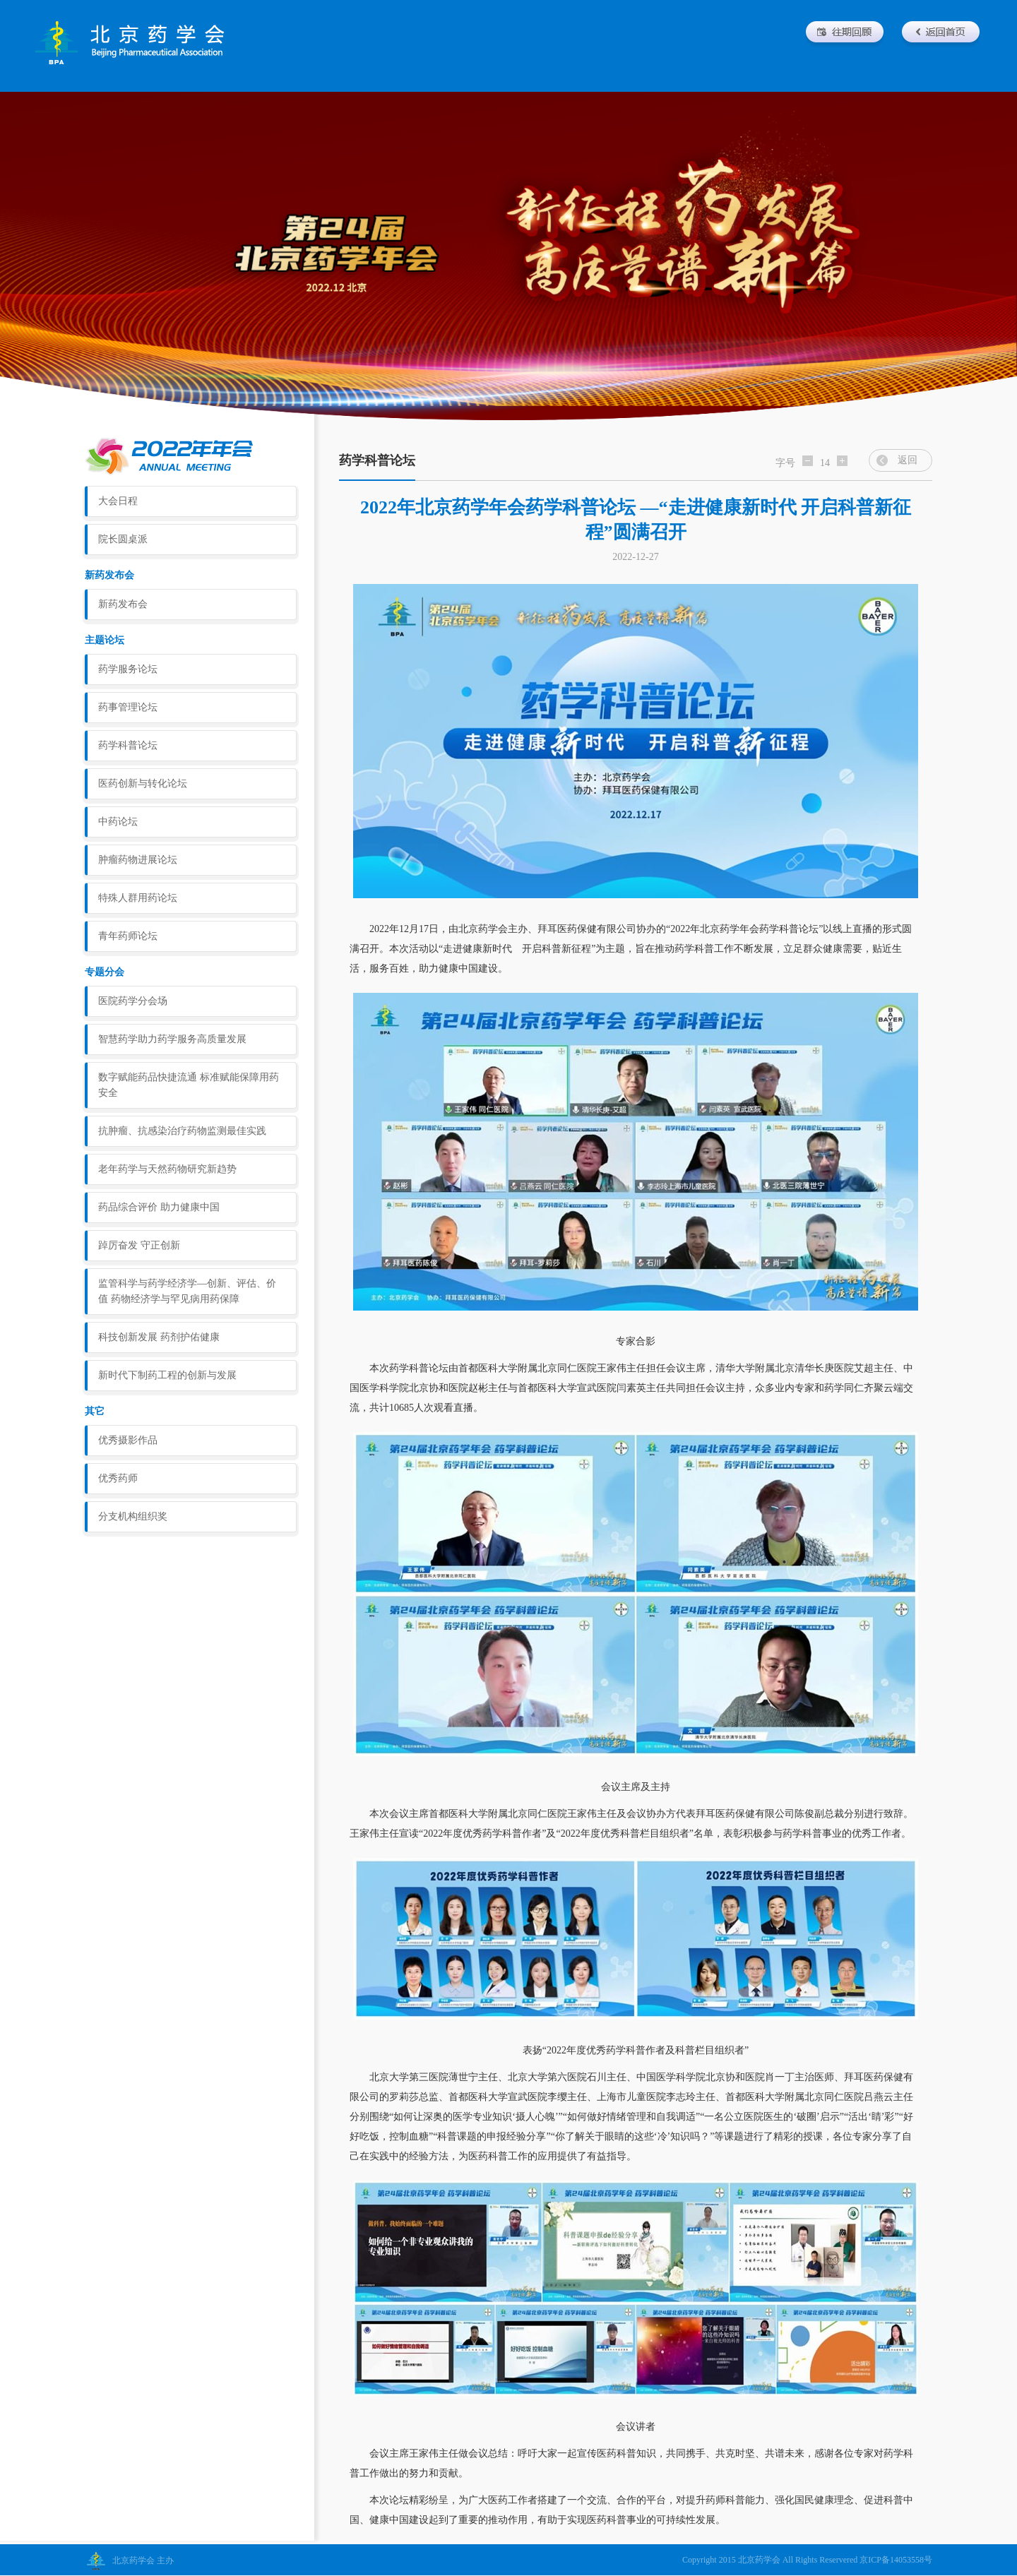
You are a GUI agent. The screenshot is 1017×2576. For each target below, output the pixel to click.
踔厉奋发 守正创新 (139, 1245)
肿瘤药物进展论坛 (137, 859)
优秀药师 (118, 1478)
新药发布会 (123, 604)
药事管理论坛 (127, 707)
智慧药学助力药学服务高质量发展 (172, 1039)
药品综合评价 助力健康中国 (159, 1207)
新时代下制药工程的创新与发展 (167, 1375)
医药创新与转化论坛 (142, 783)
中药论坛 (118, 821)
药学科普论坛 (127, 745)
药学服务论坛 (127, 669)
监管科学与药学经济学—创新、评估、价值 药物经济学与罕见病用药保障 (187, 1291)
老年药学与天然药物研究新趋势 (167, 1169)
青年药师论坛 (127, 936)
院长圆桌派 (123, 539)
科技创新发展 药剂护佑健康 (159, 1337)
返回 (907, 460)
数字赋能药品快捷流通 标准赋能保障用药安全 (188, 1085)
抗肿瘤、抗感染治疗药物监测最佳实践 (182, 1131)
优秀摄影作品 (127, 1440)
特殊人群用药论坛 (137, 898)
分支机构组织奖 (132, 1516)
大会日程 (118, 501)
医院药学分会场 (132, 1001)
